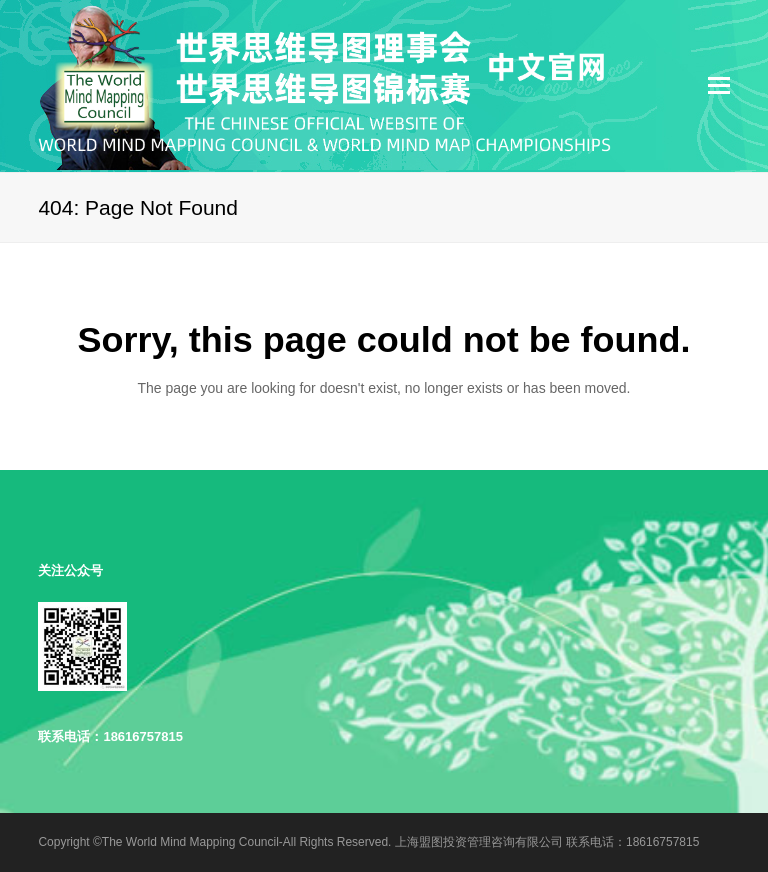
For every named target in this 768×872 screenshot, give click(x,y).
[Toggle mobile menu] (719, 86)
